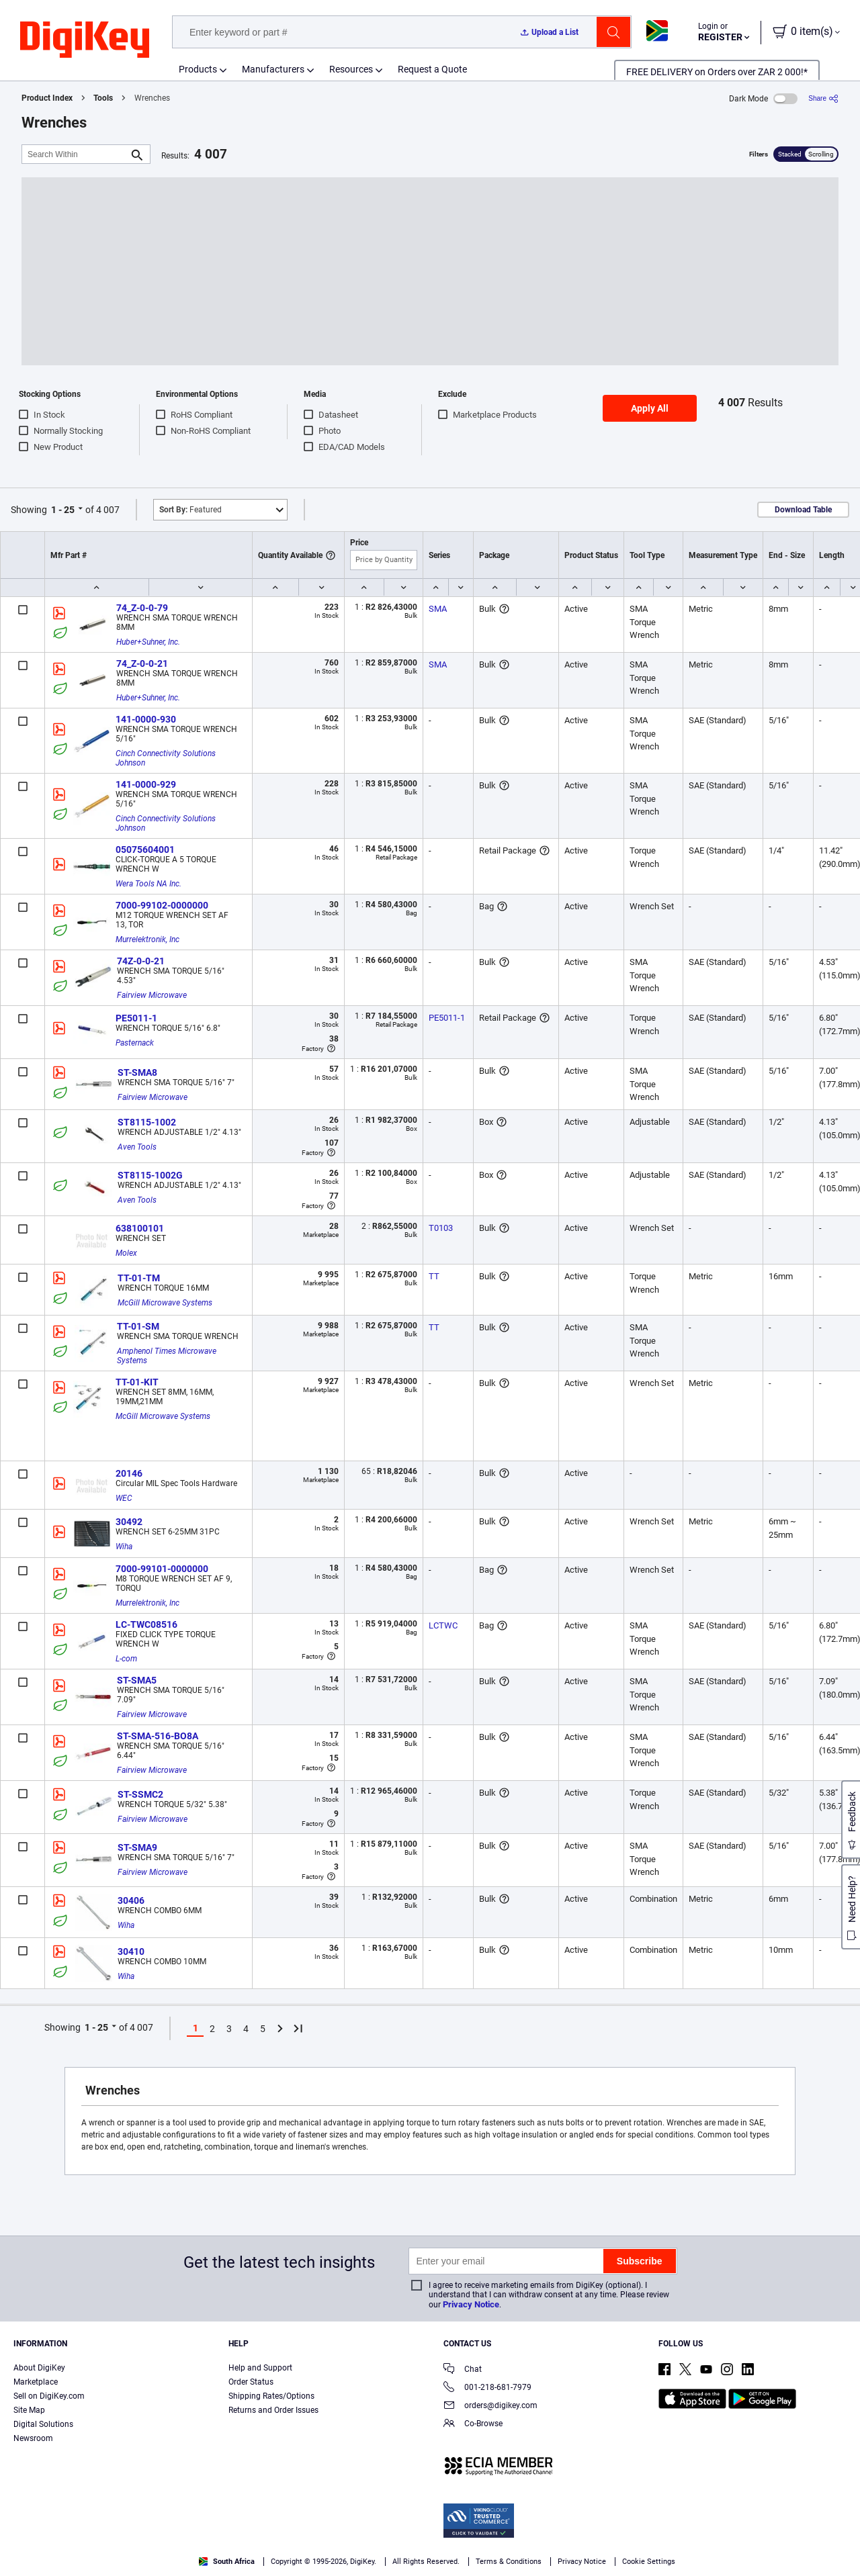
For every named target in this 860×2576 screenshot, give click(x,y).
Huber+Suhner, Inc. (148, 642)
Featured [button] (190, 509)
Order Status (250, 2382)
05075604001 (145, 849)
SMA (438, 609)
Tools (103, 98)
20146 (129, 1473)
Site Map (29, 2410)
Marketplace (35, 2382)
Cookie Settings (648, 2561)
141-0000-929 (146, 784)
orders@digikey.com (490, 2406)
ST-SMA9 (137, 1847)
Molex (126, 1253)
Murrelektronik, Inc (147, 939)
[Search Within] (75, 154)
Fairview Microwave (152, 995)
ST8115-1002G (150, 1175)
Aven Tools (137, 1147)
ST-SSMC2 (140, 1794)
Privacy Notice (471, 2304)
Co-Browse (473, 2424)
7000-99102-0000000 (162, 905)
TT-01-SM (138, 1326)
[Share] (823, 98)
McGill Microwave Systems (165, 1302)
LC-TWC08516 (146, 1624)
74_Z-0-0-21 (142, 663)
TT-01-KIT (137, 1382)
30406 (131, 1900)
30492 (129, 1521)
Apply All (650, 408)
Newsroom (33, 2438)
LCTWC (443, 1625)
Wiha (124, 1546)
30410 (131, 1951)
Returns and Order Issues (273, 2410)
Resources (351, 69)
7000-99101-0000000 (162, 1568)
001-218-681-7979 (487, 2388)
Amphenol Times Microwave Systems (167, 1355)
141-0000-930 (146, 719)
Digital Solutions (43, 2424)
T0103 (441, 1228)
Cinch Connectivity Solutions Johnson (167, 758)
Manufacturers (273, 69)
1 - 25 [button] (63, 509)
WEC (124, 1498)
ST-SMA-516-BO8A (157, 1736)
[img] (84, 40)
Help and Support (260, 2368)
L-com (126, 1658)
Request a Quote (432, 69)
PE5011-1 (136, 1018)
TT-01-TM (139, 1278)
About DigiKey (39, 2368)
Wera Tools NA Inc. (148, 883)
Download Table (803, 509)
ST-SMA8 (137, 1072)
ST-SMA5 (137, 1680)
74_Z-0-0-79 (142, 607)
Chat (462, 2370)
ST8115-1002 (147, 1122)
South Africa (227, 2561)
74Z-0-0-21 (141, 961)
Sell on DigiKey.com (49, 2396)
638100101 (140, 1228)
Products (198, 69)
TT (434, 1276)
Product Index (47, 98)
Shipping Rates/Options (271, 2396)
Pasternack (135, 1043)
